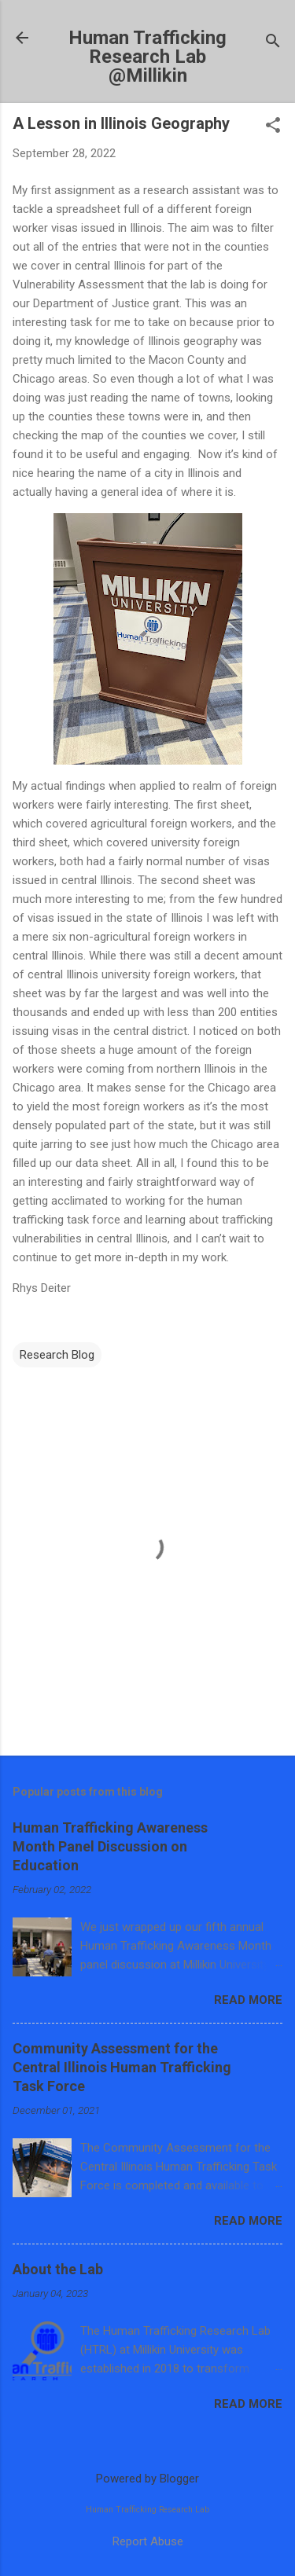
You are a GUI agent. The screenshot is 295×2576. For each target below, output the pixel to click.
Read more (248, 2000)
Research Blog (57, 1355)
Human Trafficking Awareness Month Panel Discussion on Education (110, 1846)
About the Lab (58, 2269)
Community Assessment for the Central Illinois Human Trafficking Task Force (122, 2067)
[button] (273, 127)
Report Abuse (147, 2541)
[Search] (273, 43)
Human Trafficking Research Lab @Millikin (147, 56)
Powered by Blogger (147, 2478)
